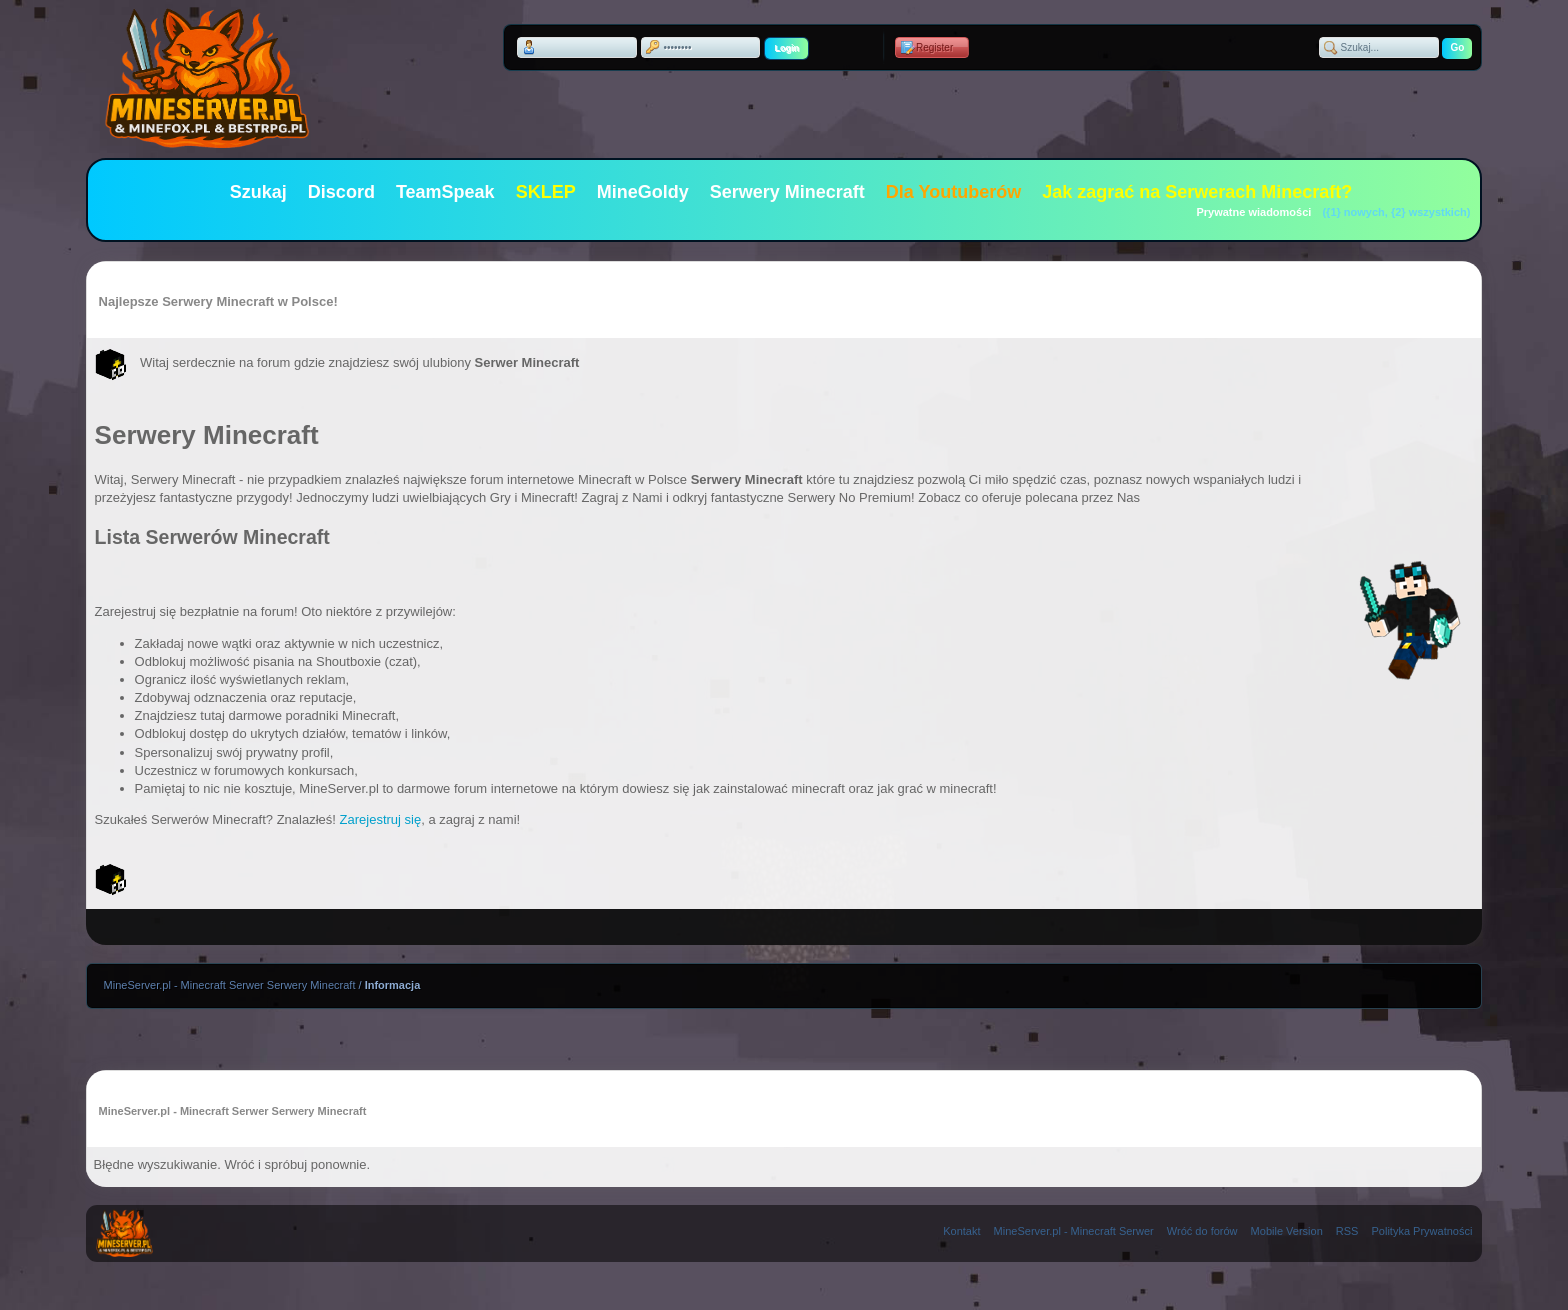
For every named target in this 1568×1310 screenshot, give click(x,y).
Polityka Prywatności (1422, 1231)
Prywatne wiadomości (1253, 212)
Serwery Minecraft (787, 192)
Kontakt (961, 1231)
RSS (1347, 1231)
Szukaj (258, 192)
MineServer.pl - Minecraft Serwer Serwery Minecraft (230, 985)
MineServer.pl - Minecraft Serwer (1074, 1231)
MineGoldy (643, 192)
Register (934, 47)
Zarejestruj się (381, 819)
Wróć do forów (1202, 1231)
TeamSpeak (445, 192)
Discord (341, 192)
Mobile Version (1287, 1231)
